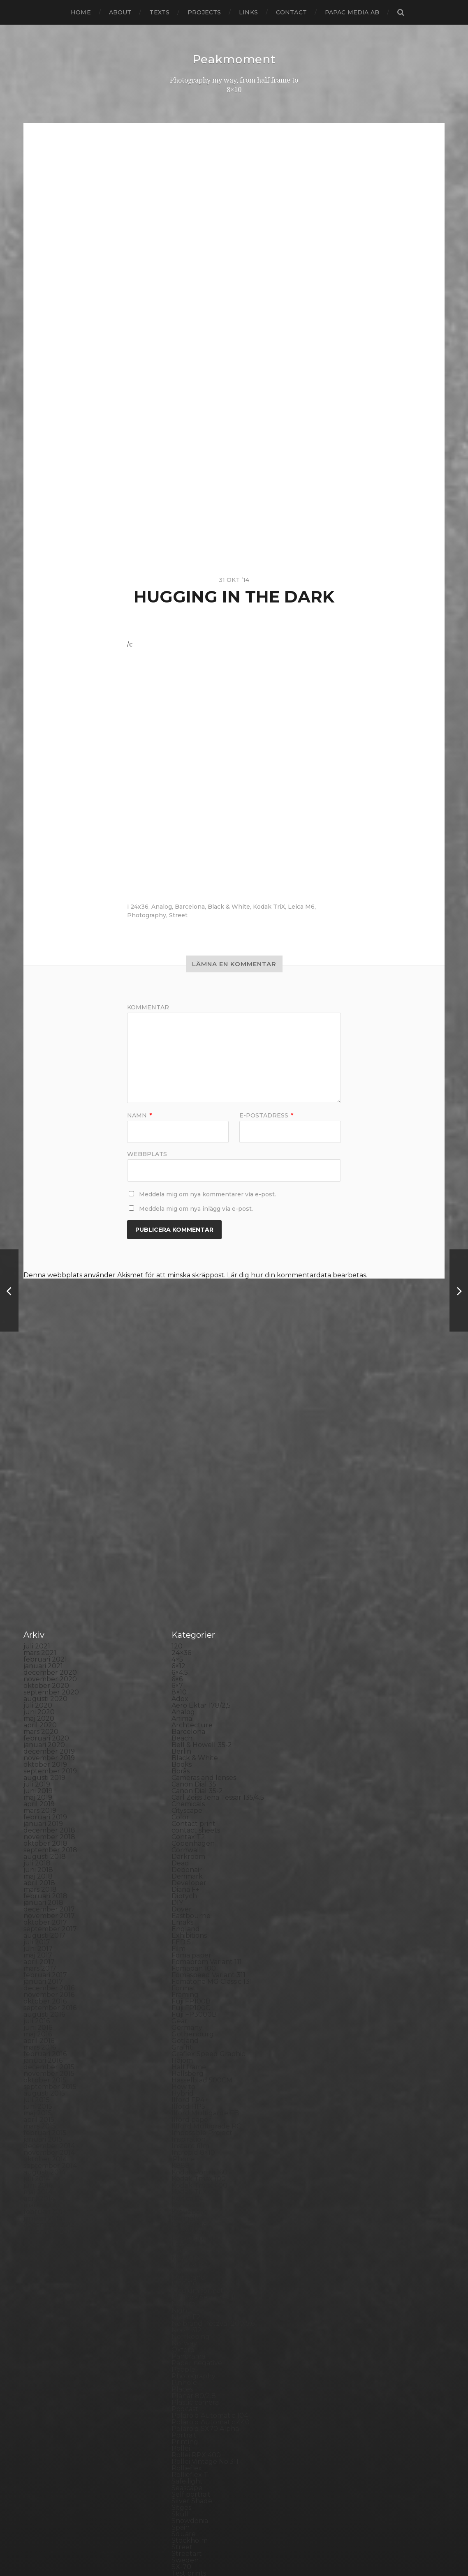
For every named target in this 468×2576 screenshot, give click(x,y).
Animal (182, 1532)
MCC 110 (184, 2098)
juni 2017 (38, 1762)
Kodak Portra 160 (199, 1986)
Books (181, 1578)
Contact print (193, 1637)
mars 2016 (39, 1861)
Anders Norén (248, 2548)
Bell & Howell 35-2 (201, 1559)
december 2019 (49, 1565)
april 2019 (39, 1618)
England (185, 1743)
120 (177, 1460)
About (120, 12)
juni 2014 (38, 1999)
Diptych (184, 1710)
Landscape (189, 2039)
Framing (185, 1808)
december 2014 (49, 1960)
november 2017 (49, 1729)
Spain (180, 2341)
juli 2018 (37, 1677)
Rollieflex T (189, 2288)
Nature (183, 2117)
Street (178, 915)
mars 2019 (39, 1624)
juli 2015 (36, 1914)
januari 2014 (43, 2032)
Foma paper (191, 1769)
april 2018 (39, 1697)
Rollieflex (186, 2282)
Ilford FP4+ (189, 1914)
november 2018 (49, 1651)
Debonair (186, 1683)
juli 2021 (36, 1460)
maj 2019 (37, 1611)
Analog (161, 906)
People (183, 2183)
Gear (179, 1835)
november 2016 (48, 1808)
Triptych (185, 2413)
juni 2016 (37, 1841)
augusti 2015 (44, 1907)
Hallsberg (187, 1887)
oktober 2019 (45, 1578)
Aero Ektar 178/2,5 (201, 1519)
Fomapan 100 (193, 1782)
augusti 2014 (44, 1986)
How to (183, 1900)
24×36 (181, 1466)
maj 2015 (37, 1927)
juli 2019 (36, 1598)
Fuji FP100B (191, 1815)
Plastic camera (195, 2216)
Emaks (182, 1736)
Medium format (197, 2104)
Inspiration (188, 1953)
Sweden (185, 2374)
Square (183, 2348)
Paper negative (196, 2177)
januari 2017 (43, 1795)
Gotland (185, 1854)
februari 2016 (45, 1868)
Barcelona (190, 906)
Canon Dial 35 (193, 1598)
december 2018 (49, 1644)
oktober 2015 (45, 1894)
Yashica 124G (192, 2446)
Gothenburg (192, 1848)
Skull (180, 2328)
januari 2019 (43, 1637)
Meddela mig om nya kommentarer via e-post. (207, 1194)
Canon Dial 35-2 (197, 1605)
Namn (139, 1115)
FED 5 (181, 1756)
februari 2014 (45, 2025)
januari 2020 (44, 1559)
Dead (180, 1677)
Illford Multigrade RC (206, 1940)
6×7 (177, 1499)
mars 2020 (40, 1545)
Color (180, 1631)
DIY (177, 1716)
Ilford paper (191, 1933)
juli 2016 (36, 1835)
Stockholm (189, 2354)
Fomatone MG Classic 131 (211, 1795)
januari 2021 (43, 1480)
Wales (181, 2440)
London (184, 2065)
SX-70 (181, 2380)
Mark (179, 2085)
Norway (184, 2157)
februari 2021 (45, 1473)
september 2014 (50, 1979)
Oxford (183, 2163)
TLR (178, 2394)
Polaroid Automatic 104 (209, 2229)
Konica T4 (187, 2012)
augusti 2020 (45, 1513)
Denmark (187, 1690)
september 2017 (50, 1743)
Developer (188, 1697)
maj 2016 (37, 1848)
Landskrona (190, 2045)
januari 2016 (43, 1874)
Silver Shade (191, 2315)
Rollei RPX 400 (196, 2269)
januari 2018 (43, 1716)
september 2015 (49, 1900)
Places (182, 2203)
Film (178, 1762)
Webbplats (147, 1153)
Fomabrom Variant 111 (206, 1776)
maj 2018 (38, 1690)
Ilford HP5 (188, 1920)
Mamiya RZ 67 (194, 2078)
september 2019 (50, 1585)
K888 (180, 1979)
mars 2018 (40, 1703)
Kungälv (185, 2032)
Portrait (184, 2249)
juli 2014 (36, 1993)
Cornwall (186, 1664)
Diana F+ (185, 1703)
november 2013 (49, 2045)
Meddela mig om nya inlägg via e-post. (196, 1208)
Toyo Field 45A (195, 2407)
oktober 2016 (45, 1815)
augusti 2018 (44, 1670)
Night (180, 2124)
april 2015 (38, 1933)
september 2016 (49, 1822)
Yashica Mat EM (196, 2453)
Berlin (181, 1565)
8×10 (179, 1506)
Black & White (229, 906)
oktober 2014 (45, 1973)
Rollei (180, 2262)
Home (81, 12)
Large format (193, 2052)
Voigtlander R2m (199, 2433)
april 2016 (38, 1854)
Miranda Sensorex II (203, 2111)
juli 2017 (36, 1756)
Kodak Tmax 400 (199, 1999)
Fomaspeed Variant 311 (208, 1789)
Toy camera (190, 2400)
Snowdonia (189, 2334)
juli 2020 (37, 1519)
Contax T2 (188, 1651)
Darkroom (188, 1670)
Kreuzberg (189, 2025)
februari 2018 (45, 1710)
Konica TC (187, 2019)
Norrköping (190, 2150)
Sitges (181, 2321)
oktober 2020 (46, 1499)
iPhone (183, 1973)
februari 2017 (45, 1789)
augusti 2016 (44, 1828)
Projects (204, 12)
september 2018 (50, 1664)
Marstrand (188, 2091)
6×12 (178, 1480)
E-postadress (266, 1115)
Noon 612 (186, 2144)
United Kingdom (198, 2420)
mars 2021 (39, 1466)
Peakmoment (234, 59)
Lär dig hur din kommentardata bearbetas (296, 1275)
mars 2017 (39, 1782)
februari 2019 (45, 1631)
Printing (184, 2256)
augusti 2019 (44, 1591)
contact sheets (195, 1644)
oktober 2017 (45, 1736)
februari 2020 (46, 1552)
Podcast (184, 2223)
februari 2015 (45, 1946)
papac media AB (352, 12)
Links (248, 12)
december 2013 (49, 2039)
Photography (146, 915)
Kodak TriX (269, 906)
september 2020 (51, 1506)
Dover (181, 1723)
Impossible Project (201, 1946)
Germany (186, 1841)
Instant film (190, 1960)
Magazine (187, 2071)
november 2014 (49, 1966)
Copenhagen (193, 1657)
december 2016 (48, 1802)
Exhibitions (189, 1749)
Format (183, 1802)
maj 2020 (38, 1532)
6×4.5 (179, 1486)
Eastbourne (191, 1729)
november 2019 (49, 1572)
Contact (291, 12)
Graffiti (182, 1861)
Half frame (188, 1881)
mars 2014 (39, 2019)
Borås (180, 1585)
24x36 (139, 906)
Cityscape (186, 1624)
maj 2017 (37, 1769)
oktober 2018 (45, 1657)
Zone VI (184, 2459)
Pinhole (184, 2196)
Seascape (186, 2302)
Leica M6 (301, 906)
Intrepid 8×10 (193, 1966)
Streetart (186, 2367)
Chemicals (188, 1618)
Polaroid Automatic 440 (210, 2236)
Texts (159, 12)
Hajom (182, 1874)
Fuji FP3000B (194, 1828)
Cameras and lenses (203, 1591)
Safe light (187, 2295)
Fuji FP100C (190, 1822)
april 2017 (39, 1776)
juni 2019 (38, 1605)
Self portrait (191, 2308)
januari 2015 (43, 1953)
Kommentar (148, 1007)
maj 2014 (37, 2006)
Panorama (188, 2170)
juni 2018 (38, 1683)
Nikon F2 (186, 2131)
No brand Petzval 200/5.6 (213, 2137)
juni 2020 (39, 1526)
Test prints (188, 2387)
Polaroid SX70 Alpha (205, 2242)
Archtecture (192, 1539)
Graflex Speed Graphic (208, 1868)
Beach (181, 1552)
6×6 (177, 1493)
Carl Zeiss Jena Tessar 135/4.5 (217, 1611)
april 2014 (39, 2012)
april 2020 (40, 1539)
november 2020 (50, 1493)
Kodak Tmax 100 (198, 1993)
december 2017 (49, 1723)
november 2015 (48, 1887)
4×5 (177, 1473)
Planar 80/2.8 (193, 2210)
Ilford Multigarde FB (205, 1927)
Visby (179, 2427)
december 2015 (48, 1881)
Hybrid (182, 1907)
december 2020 (50, 1486)
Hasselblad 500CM (201, 1894)
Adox (179, 1513)
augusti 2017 (44, 1749)
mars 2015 (39, 1940)
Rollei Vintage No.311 (205, 2275)
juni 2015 (37, 1920)
